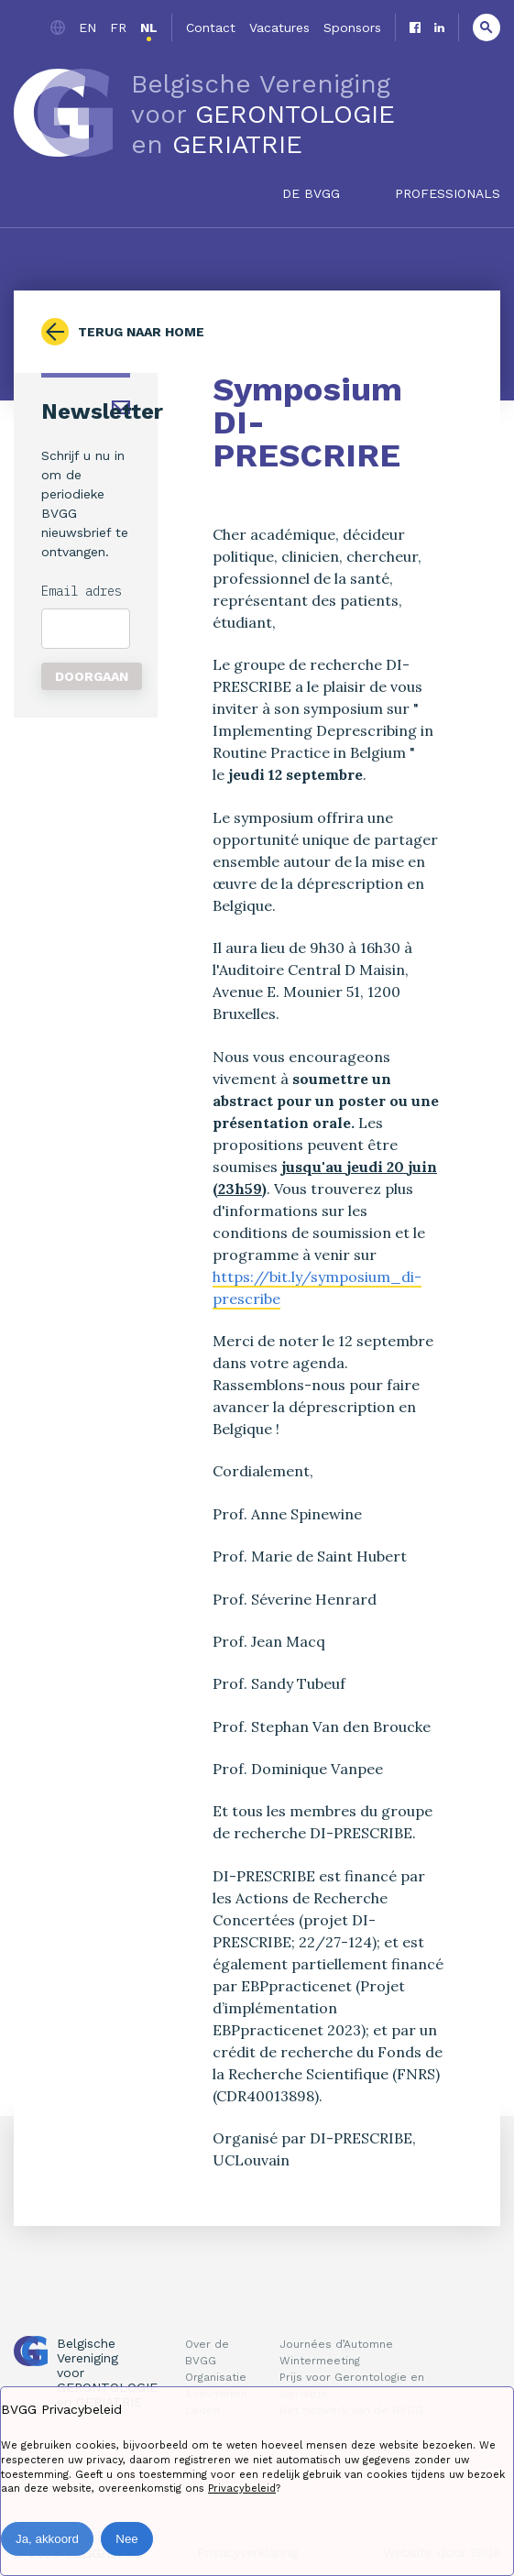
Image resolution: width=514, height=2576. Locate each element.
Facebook (415, 27)
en (87, 27)
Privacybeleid (242, 2488)
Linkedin (439, 27)
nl (149, 27)
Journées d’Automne (336, 2344)
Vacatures (279, 27)
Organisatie (215, 2377)
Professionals (447, 193)
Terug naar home (141, 331)
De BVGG (311, 193)
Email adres (81, 591)
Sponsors (352, 27)
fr (118, 27)
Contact (210, 27)
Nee (126, 2539)
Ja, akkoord (47, 2539)
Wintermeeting (319, 2360)
